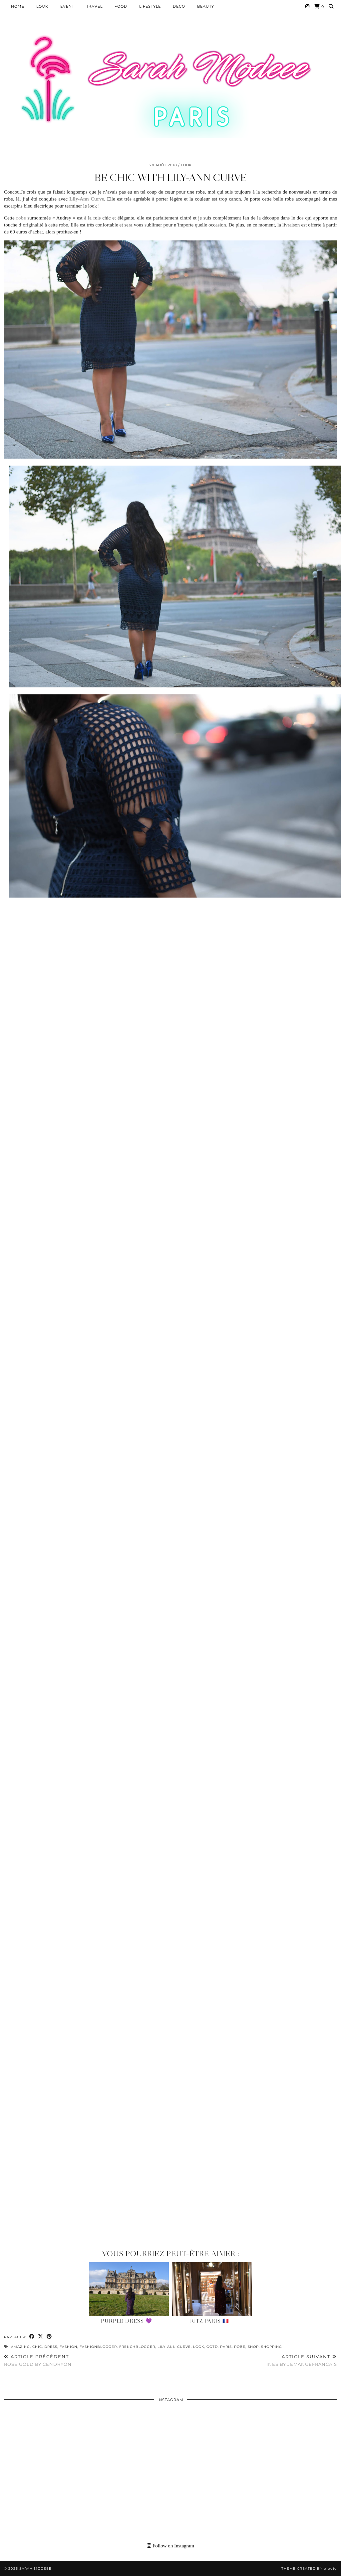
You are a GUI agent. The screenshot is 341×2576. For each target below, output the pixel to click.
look (198, 2347)
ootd (212, 2347)
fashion (68, 2347)
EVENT (67, 6)
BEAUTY (205, 6)
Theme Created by (309, 2568)
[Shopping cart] (319, 6)
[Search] (331, 6)
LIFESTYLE (150, 6)
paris (226, 2347)
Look (42, 6)
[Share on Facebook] (32, 2337)
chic (37, 2347)
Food (121, 6)
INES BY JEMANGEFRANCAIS (301, 2360)
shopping (271, 2347)
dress (50, 2347)
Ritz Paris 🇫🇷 (209, 2321)
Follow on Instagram (170, 2545)
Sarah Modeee (35, 2568)
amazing (20, 2347)
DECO (179, 6)
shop (253, 2347)
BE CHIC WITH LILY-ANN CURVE (171, 177)
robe (239, 2347)
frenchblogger (137, 2347)
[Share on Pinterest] (49, 2337)
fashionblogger (98, 2347)
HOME (17, 6)
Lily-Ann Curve (174, 2347)
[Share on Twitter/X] (40, 2337)
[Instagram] (307, 6)
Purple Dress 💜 (126, 2321)
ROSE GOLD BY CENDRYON (38, 2360)
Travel (94, 6)
